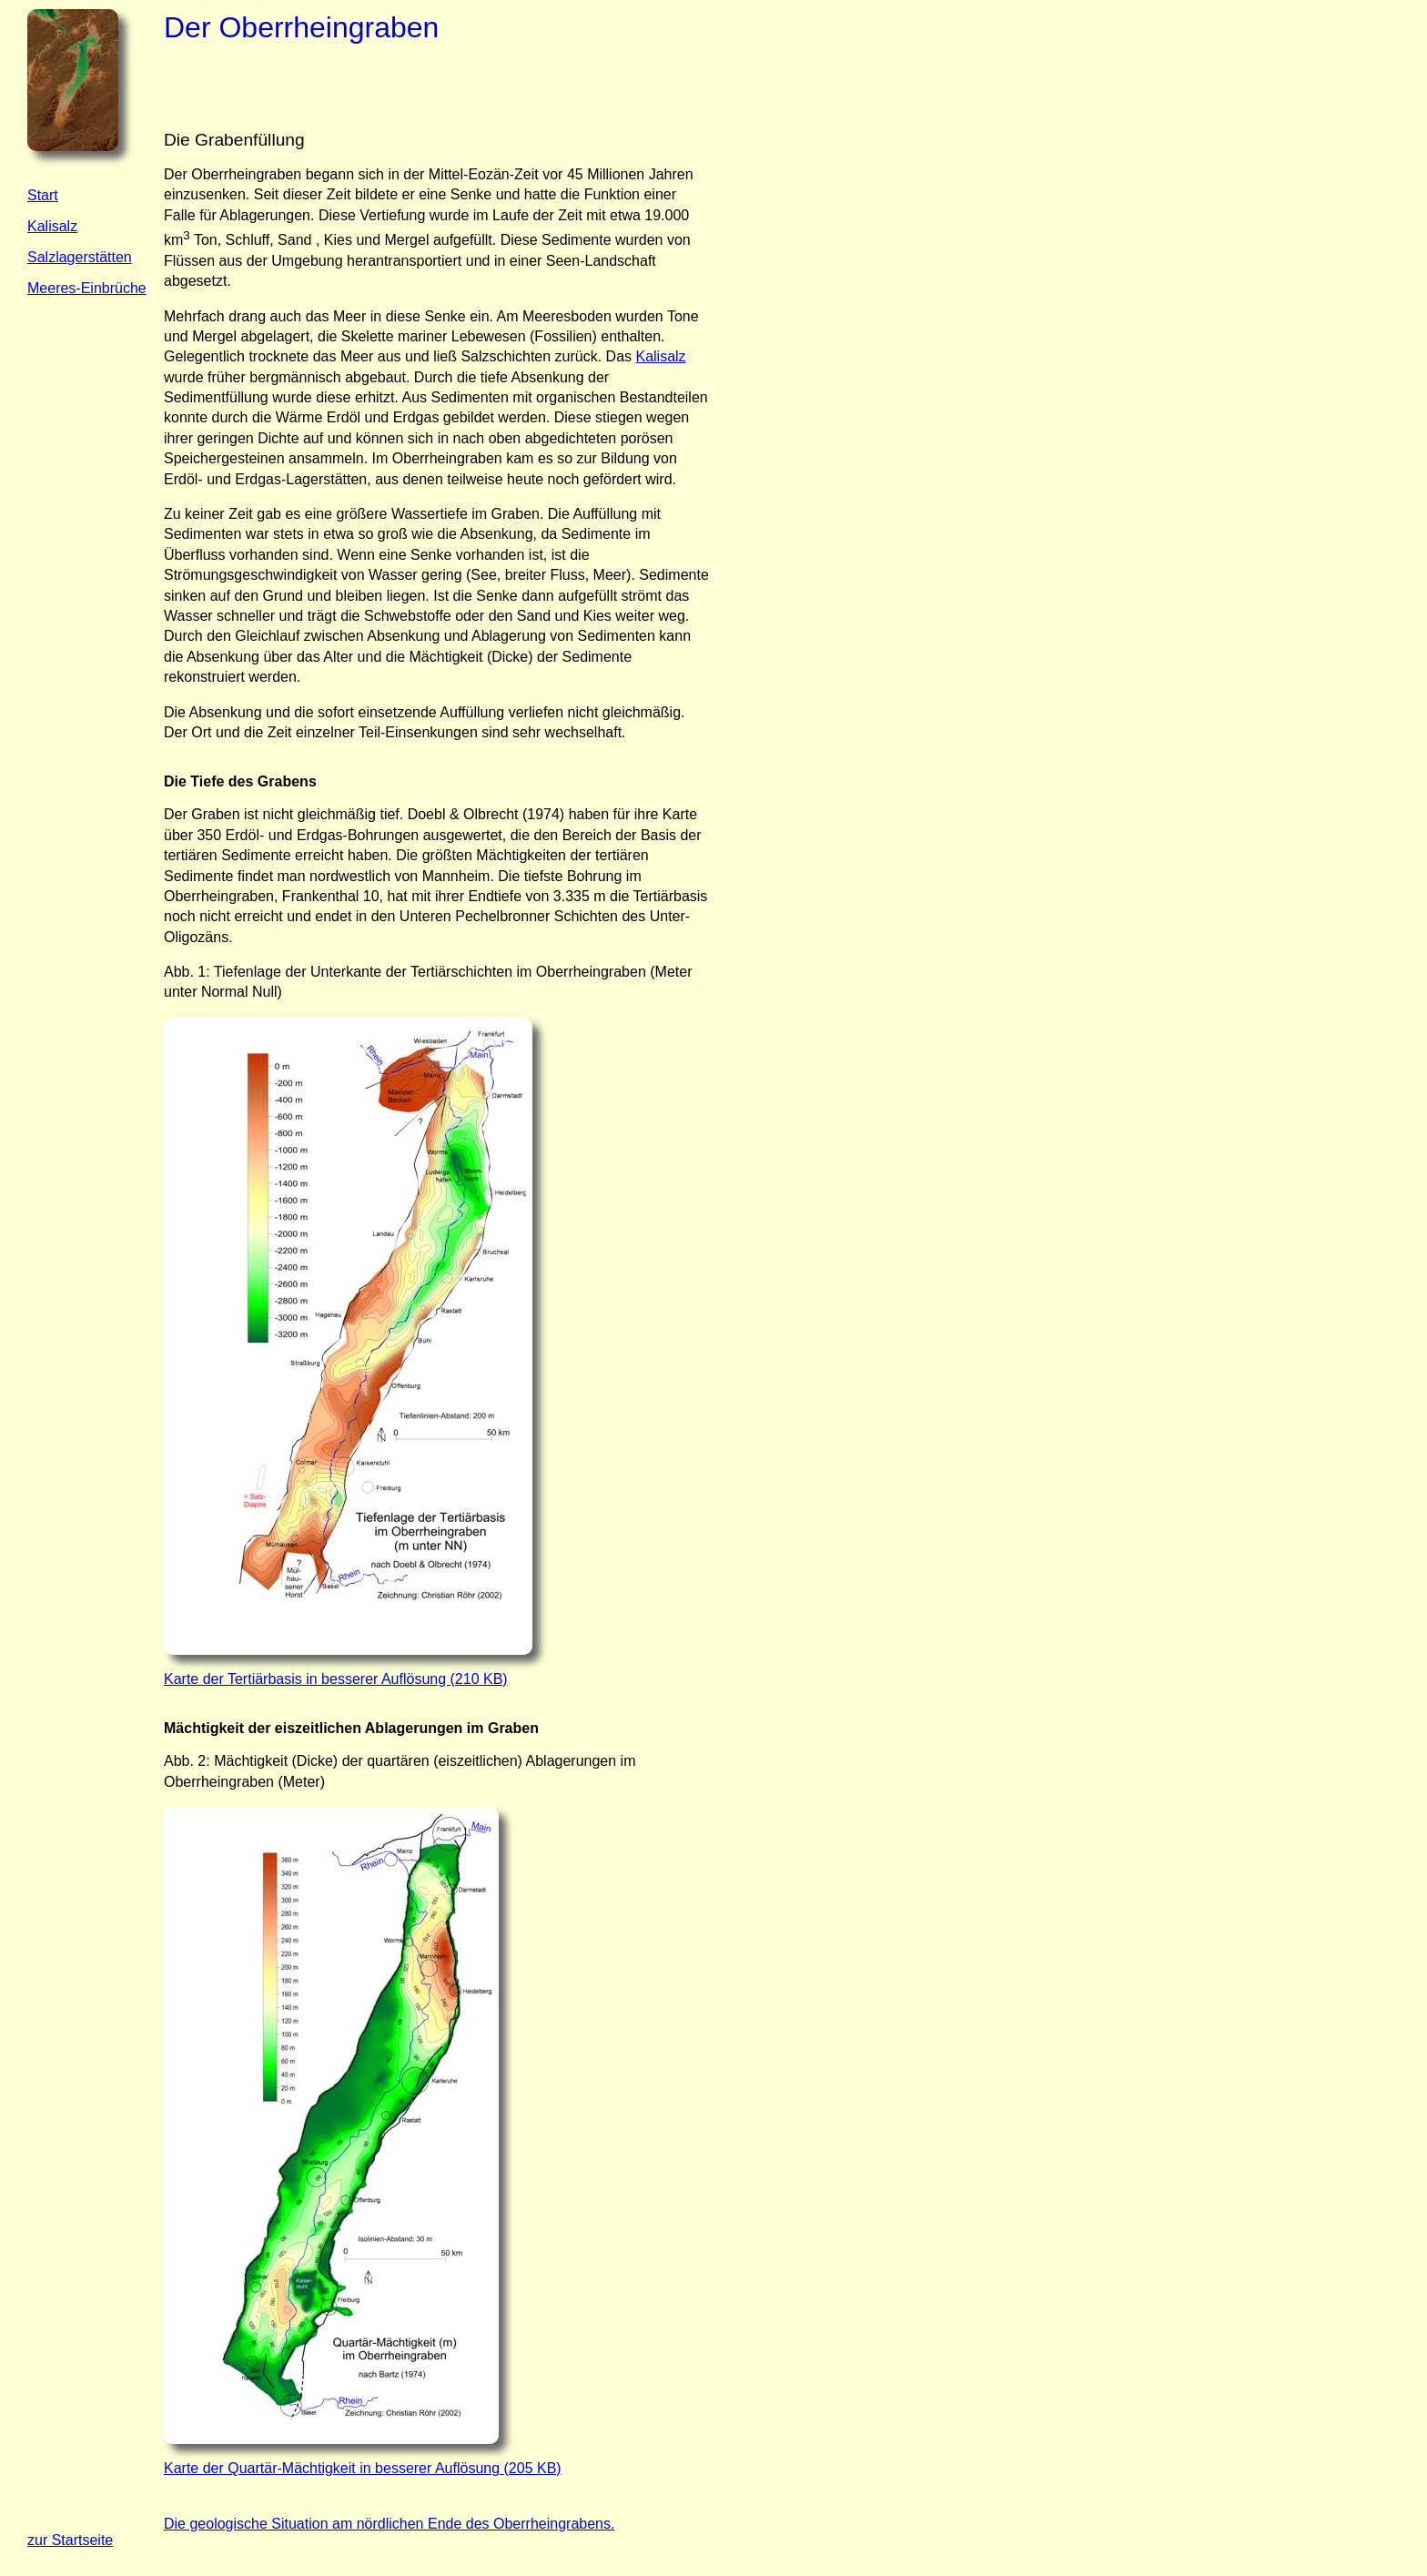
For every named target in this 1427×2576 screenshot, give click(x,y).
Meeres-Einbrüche (87, 288)
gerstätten (99, 257)
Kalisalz (52, 226)
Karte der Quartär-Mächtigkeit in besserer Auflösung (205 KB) (363, 2468)
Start (42, 195)
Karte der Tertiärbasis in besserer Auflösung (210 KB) (336, 1679)
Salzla (47, 257)
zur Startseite (70, 2540)
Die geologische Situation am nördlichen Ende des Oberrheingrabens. (389, 2523)
